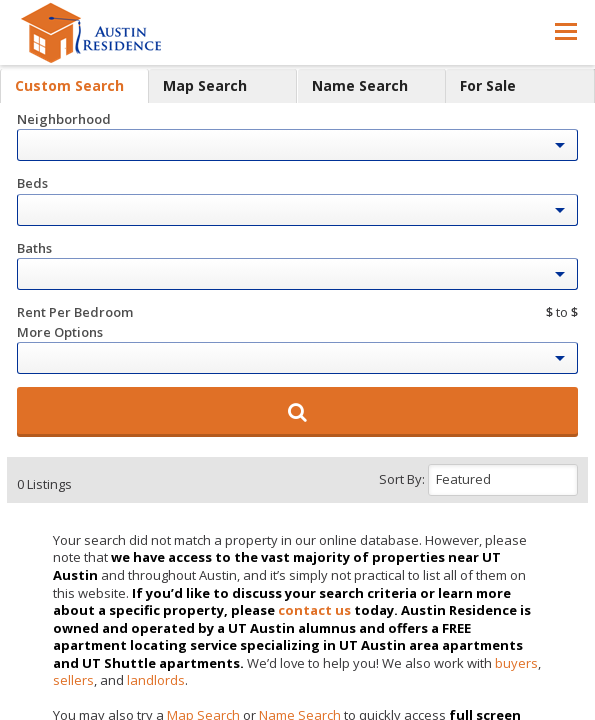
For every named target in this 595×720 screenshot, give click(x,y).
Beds (32, 183)
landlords (156, 680)
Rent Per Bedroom (75, 312)
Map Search (205, 85)
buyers (516, 663)
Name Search (360, 85)
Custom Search (69, 85)
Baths (34, 248)
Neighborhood (64, 119)
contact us (314, 610)
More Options (60, 332)
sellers (73, 680)
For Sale (488, 85)
